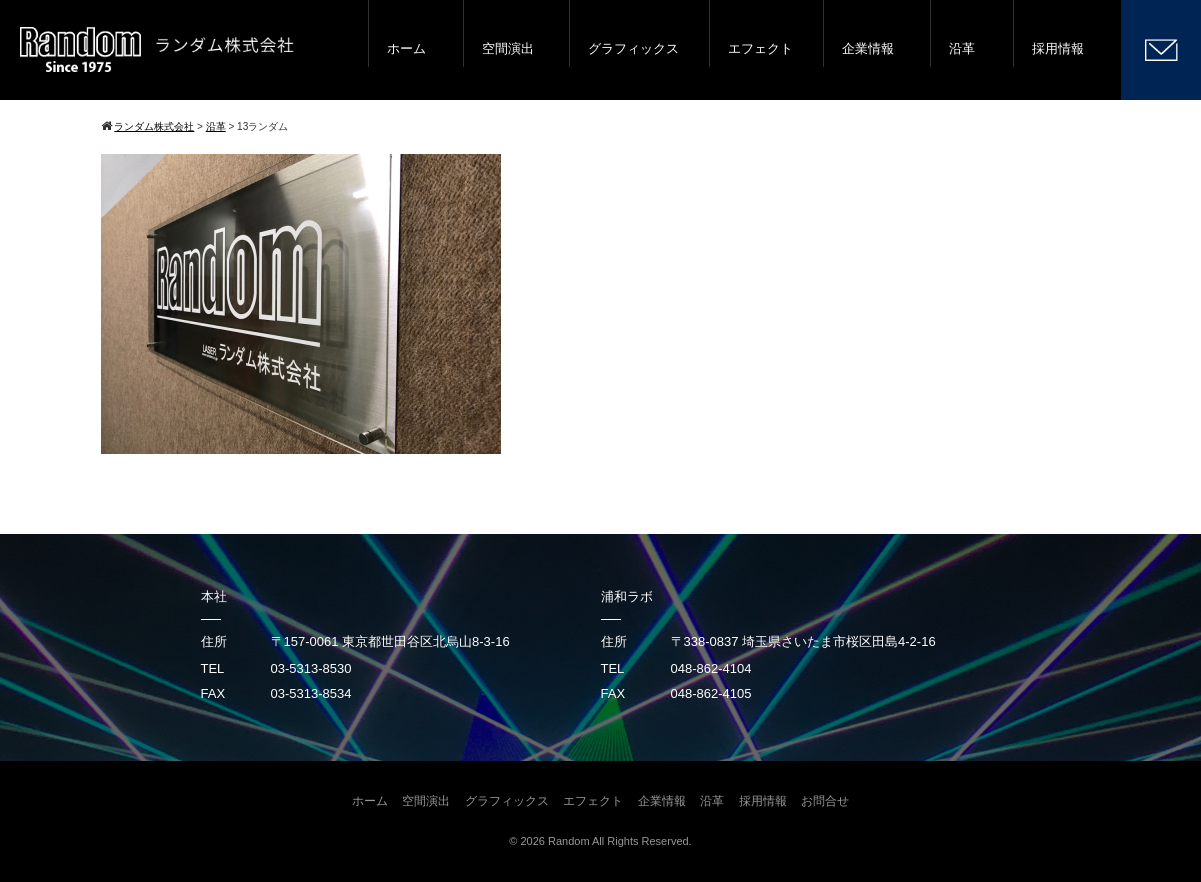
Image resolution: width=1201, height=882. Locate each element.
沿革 (962, 48)
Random (569, 841)
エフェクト (760, 48)
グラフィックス (633, 48)
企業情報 (868, 48)
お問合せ (825, 801)
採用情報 (1058, 48)
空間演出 (508, 48)
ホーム (406, 48)
